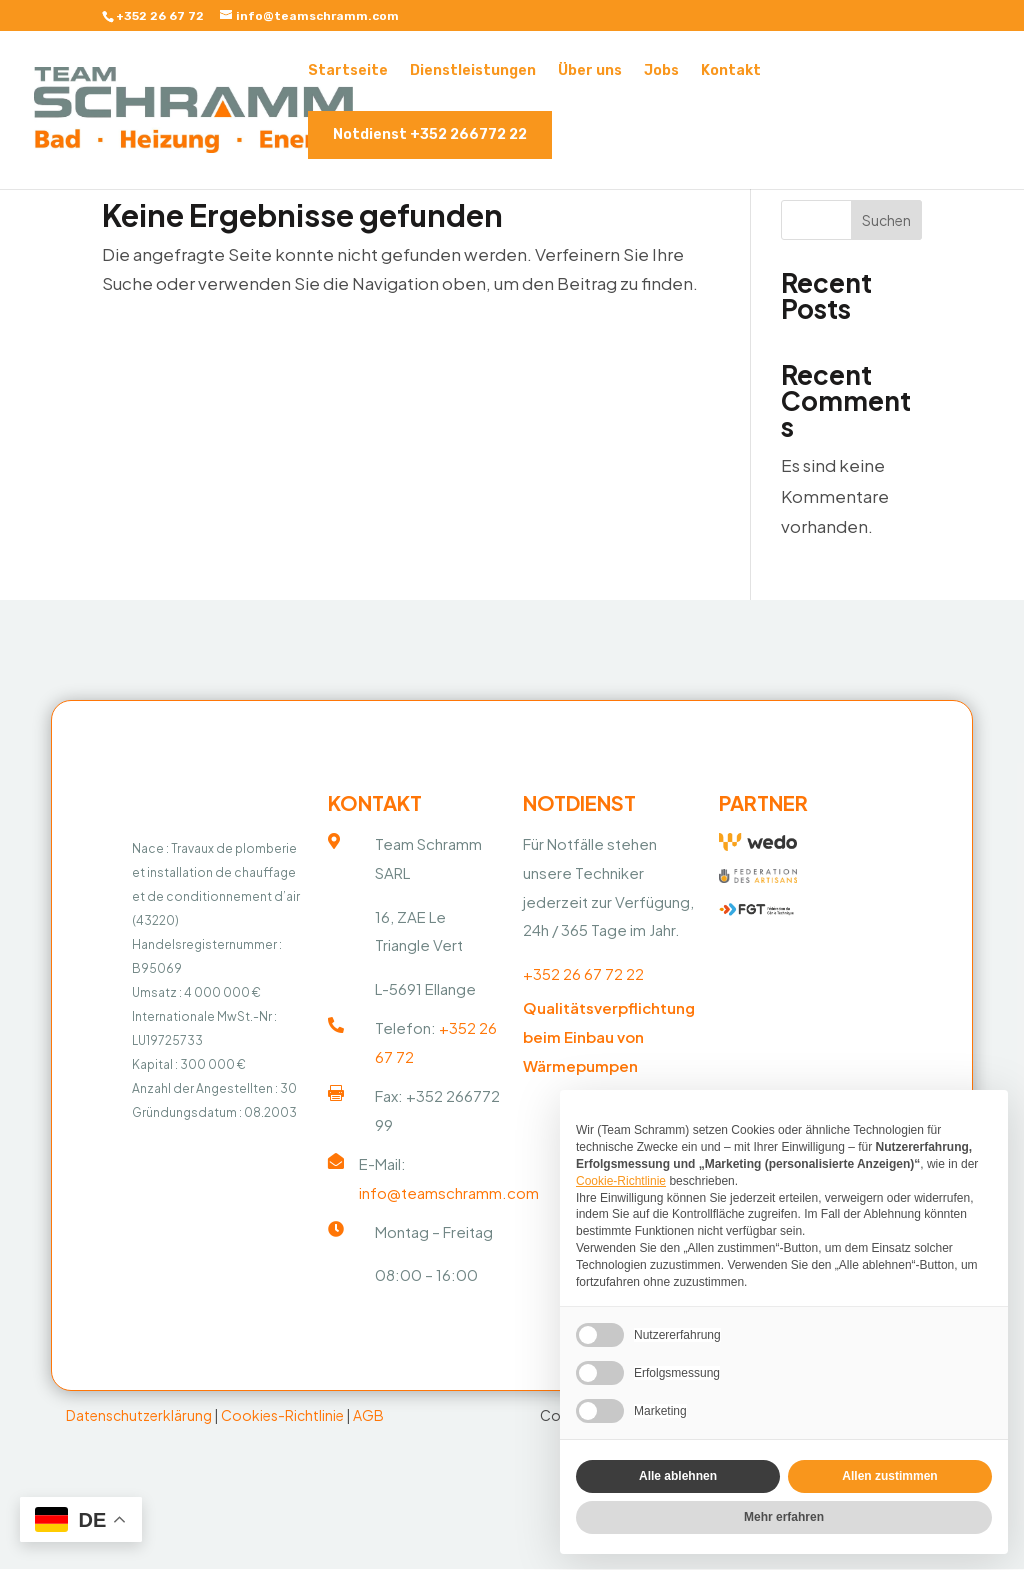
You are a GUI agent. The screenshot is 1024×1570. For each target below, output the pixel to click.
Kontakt (731, 71)
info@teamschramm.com (449, 1196)
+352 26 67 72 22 (583, 978)
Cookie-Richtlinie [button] (621, 1181)
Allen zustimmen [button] (889, 1476)
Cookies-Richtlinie (282, 1419)
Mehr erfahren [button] (784, 1517)
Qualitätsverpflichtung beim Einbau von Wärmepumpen (609, 1040)
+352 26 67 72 (160, 16)
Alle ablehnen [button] (678, 1476)
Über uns (590, 71)
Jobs (661, 71)
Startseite (348, 71)
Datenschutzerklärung (139, 1419)
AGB (368, 1419)
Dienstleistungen (473, 71)
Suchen (886, 220)
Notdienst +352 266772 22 (430, 134)
